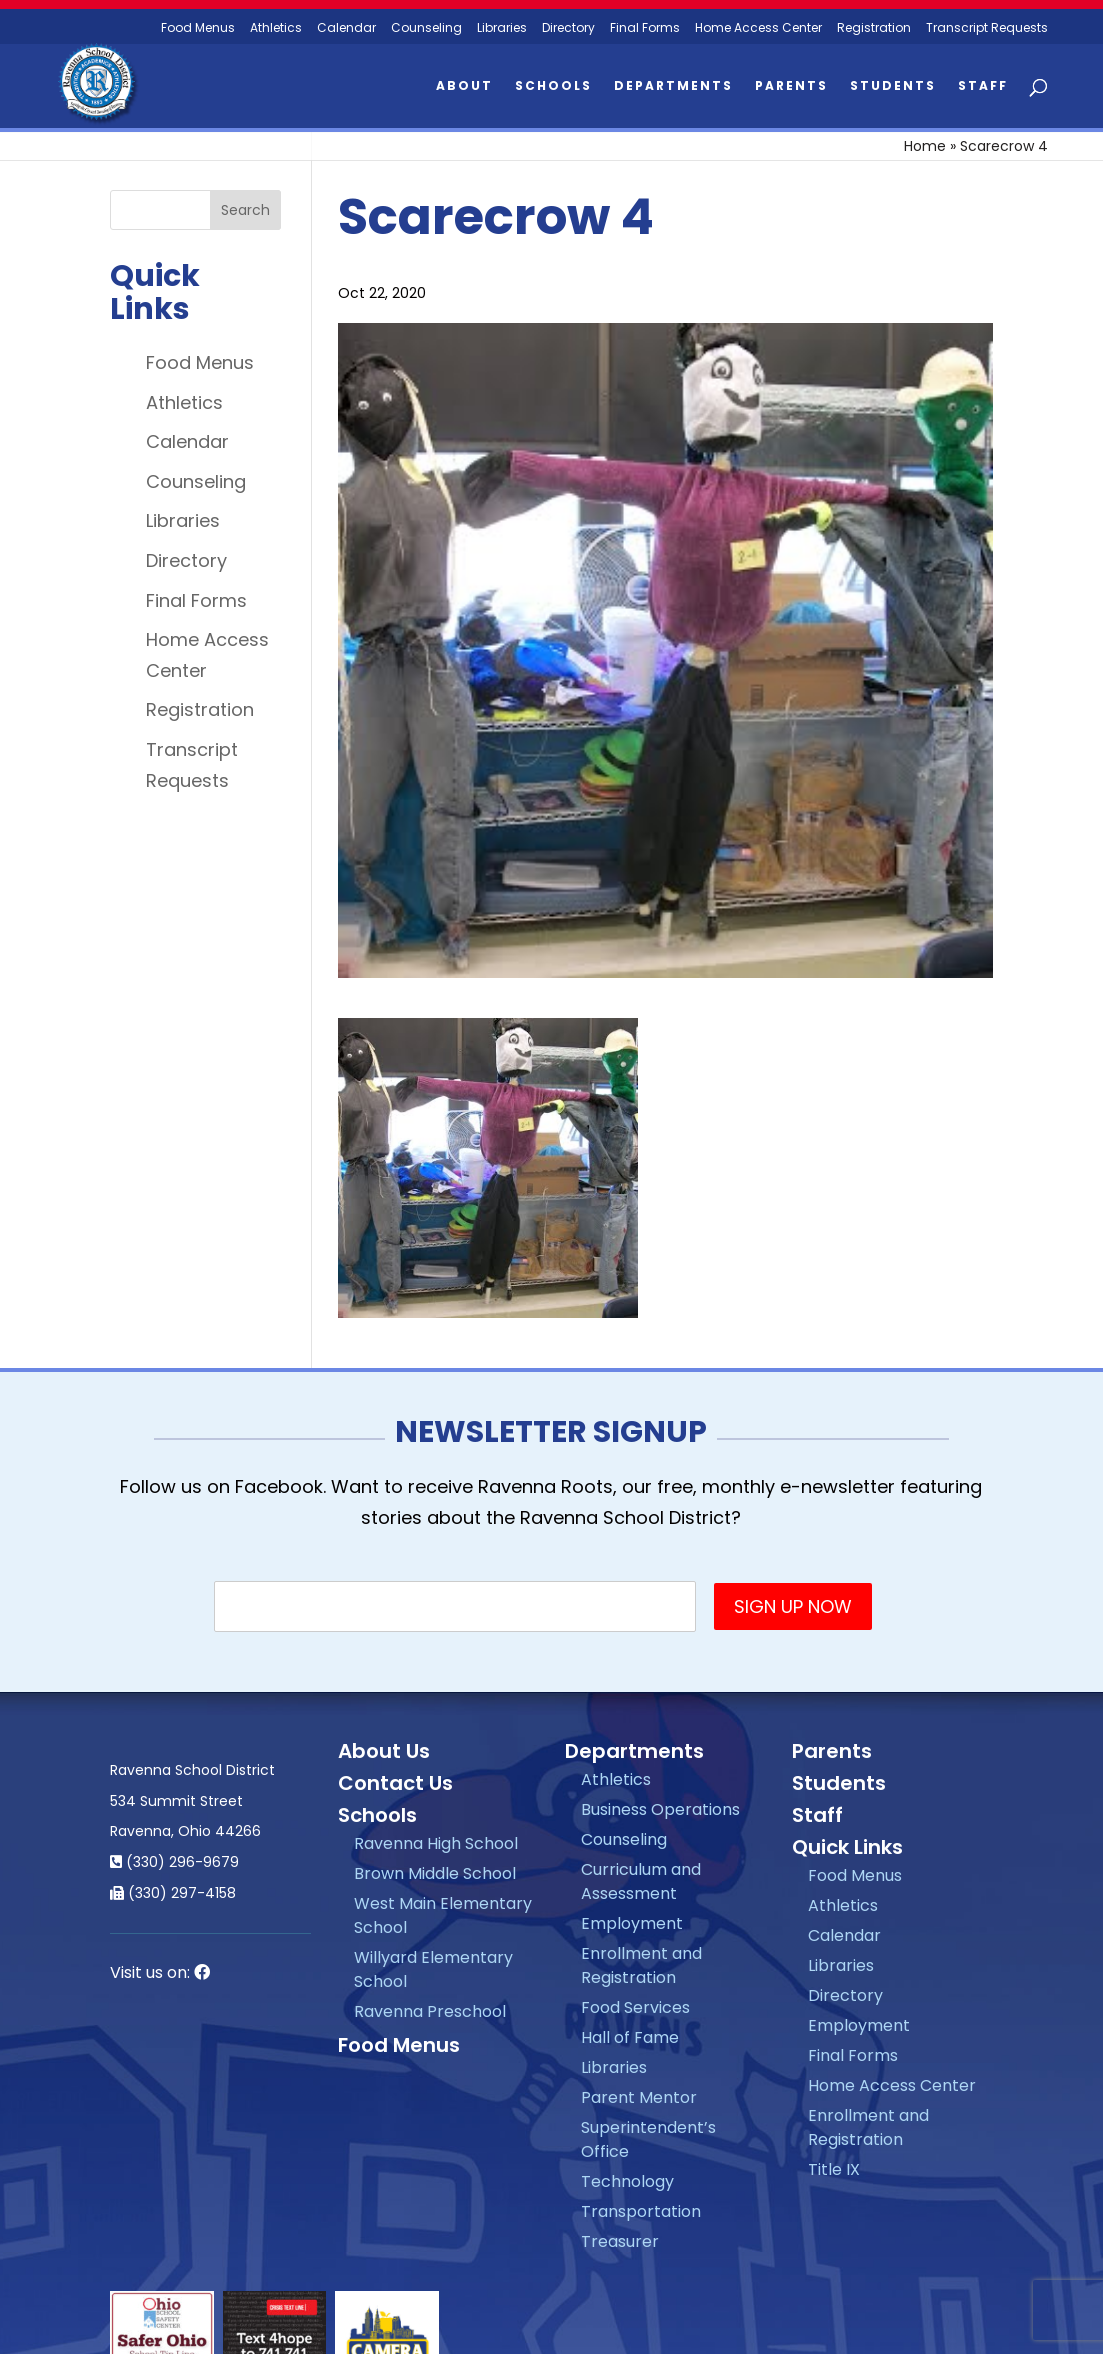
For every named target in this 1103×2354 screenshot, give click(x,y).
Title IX (834, 2169)
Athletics (276, 28)
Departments (673, 86)
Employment (632, 1923)
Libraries (502, 28)
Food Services (635, 2007)
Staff (983, 86)
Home (925, 146)
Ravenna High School (436, 1843)
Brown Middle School (435, 1873)
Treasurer (620, 2241)
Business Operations (660, 1809)
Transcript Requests (987, 28)
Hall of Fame (630, 2037)
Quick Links (847, 1847)
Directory (568, 28)
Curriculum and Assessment (641, 1881)
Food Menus (200, 362)
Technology (627, 2181)
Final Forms (645, 28)
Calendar (346, 28)
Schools (553, 86)
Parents (791, 86)
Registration (874, 28)
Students (893, 86)
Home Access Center (758, 28)
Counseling (426, 28)
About (464, 86)
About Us (384, 1751)
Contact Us (395, 1783)
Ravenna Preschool (430, 2011)
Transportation (641, 2211)
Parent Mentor (639, 2097)
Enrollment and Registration (641, 1965)
